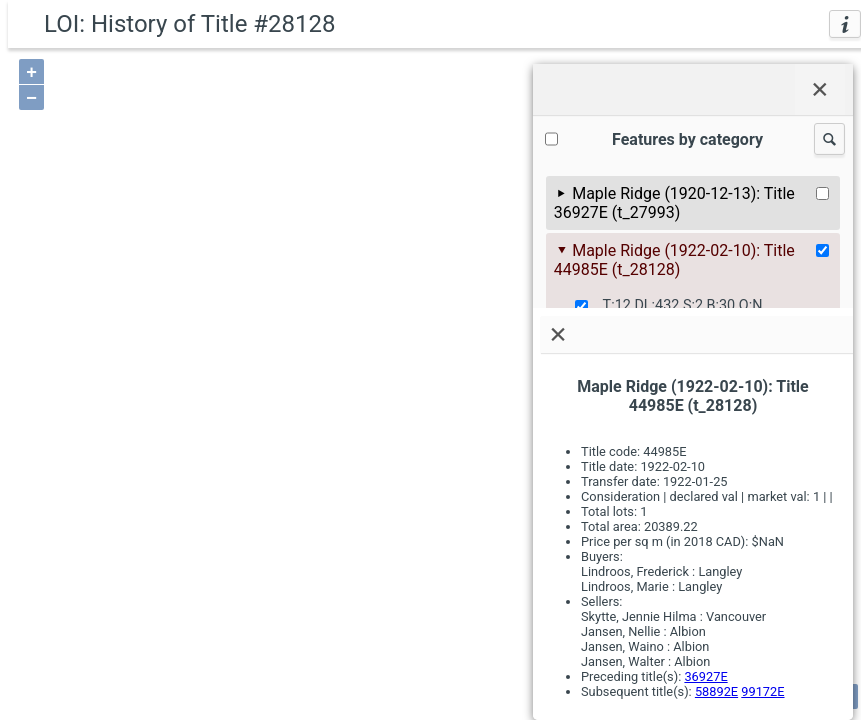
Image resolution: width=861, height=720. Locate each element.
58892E (716, 691)
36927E (705, 676)
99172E (762, 691)
